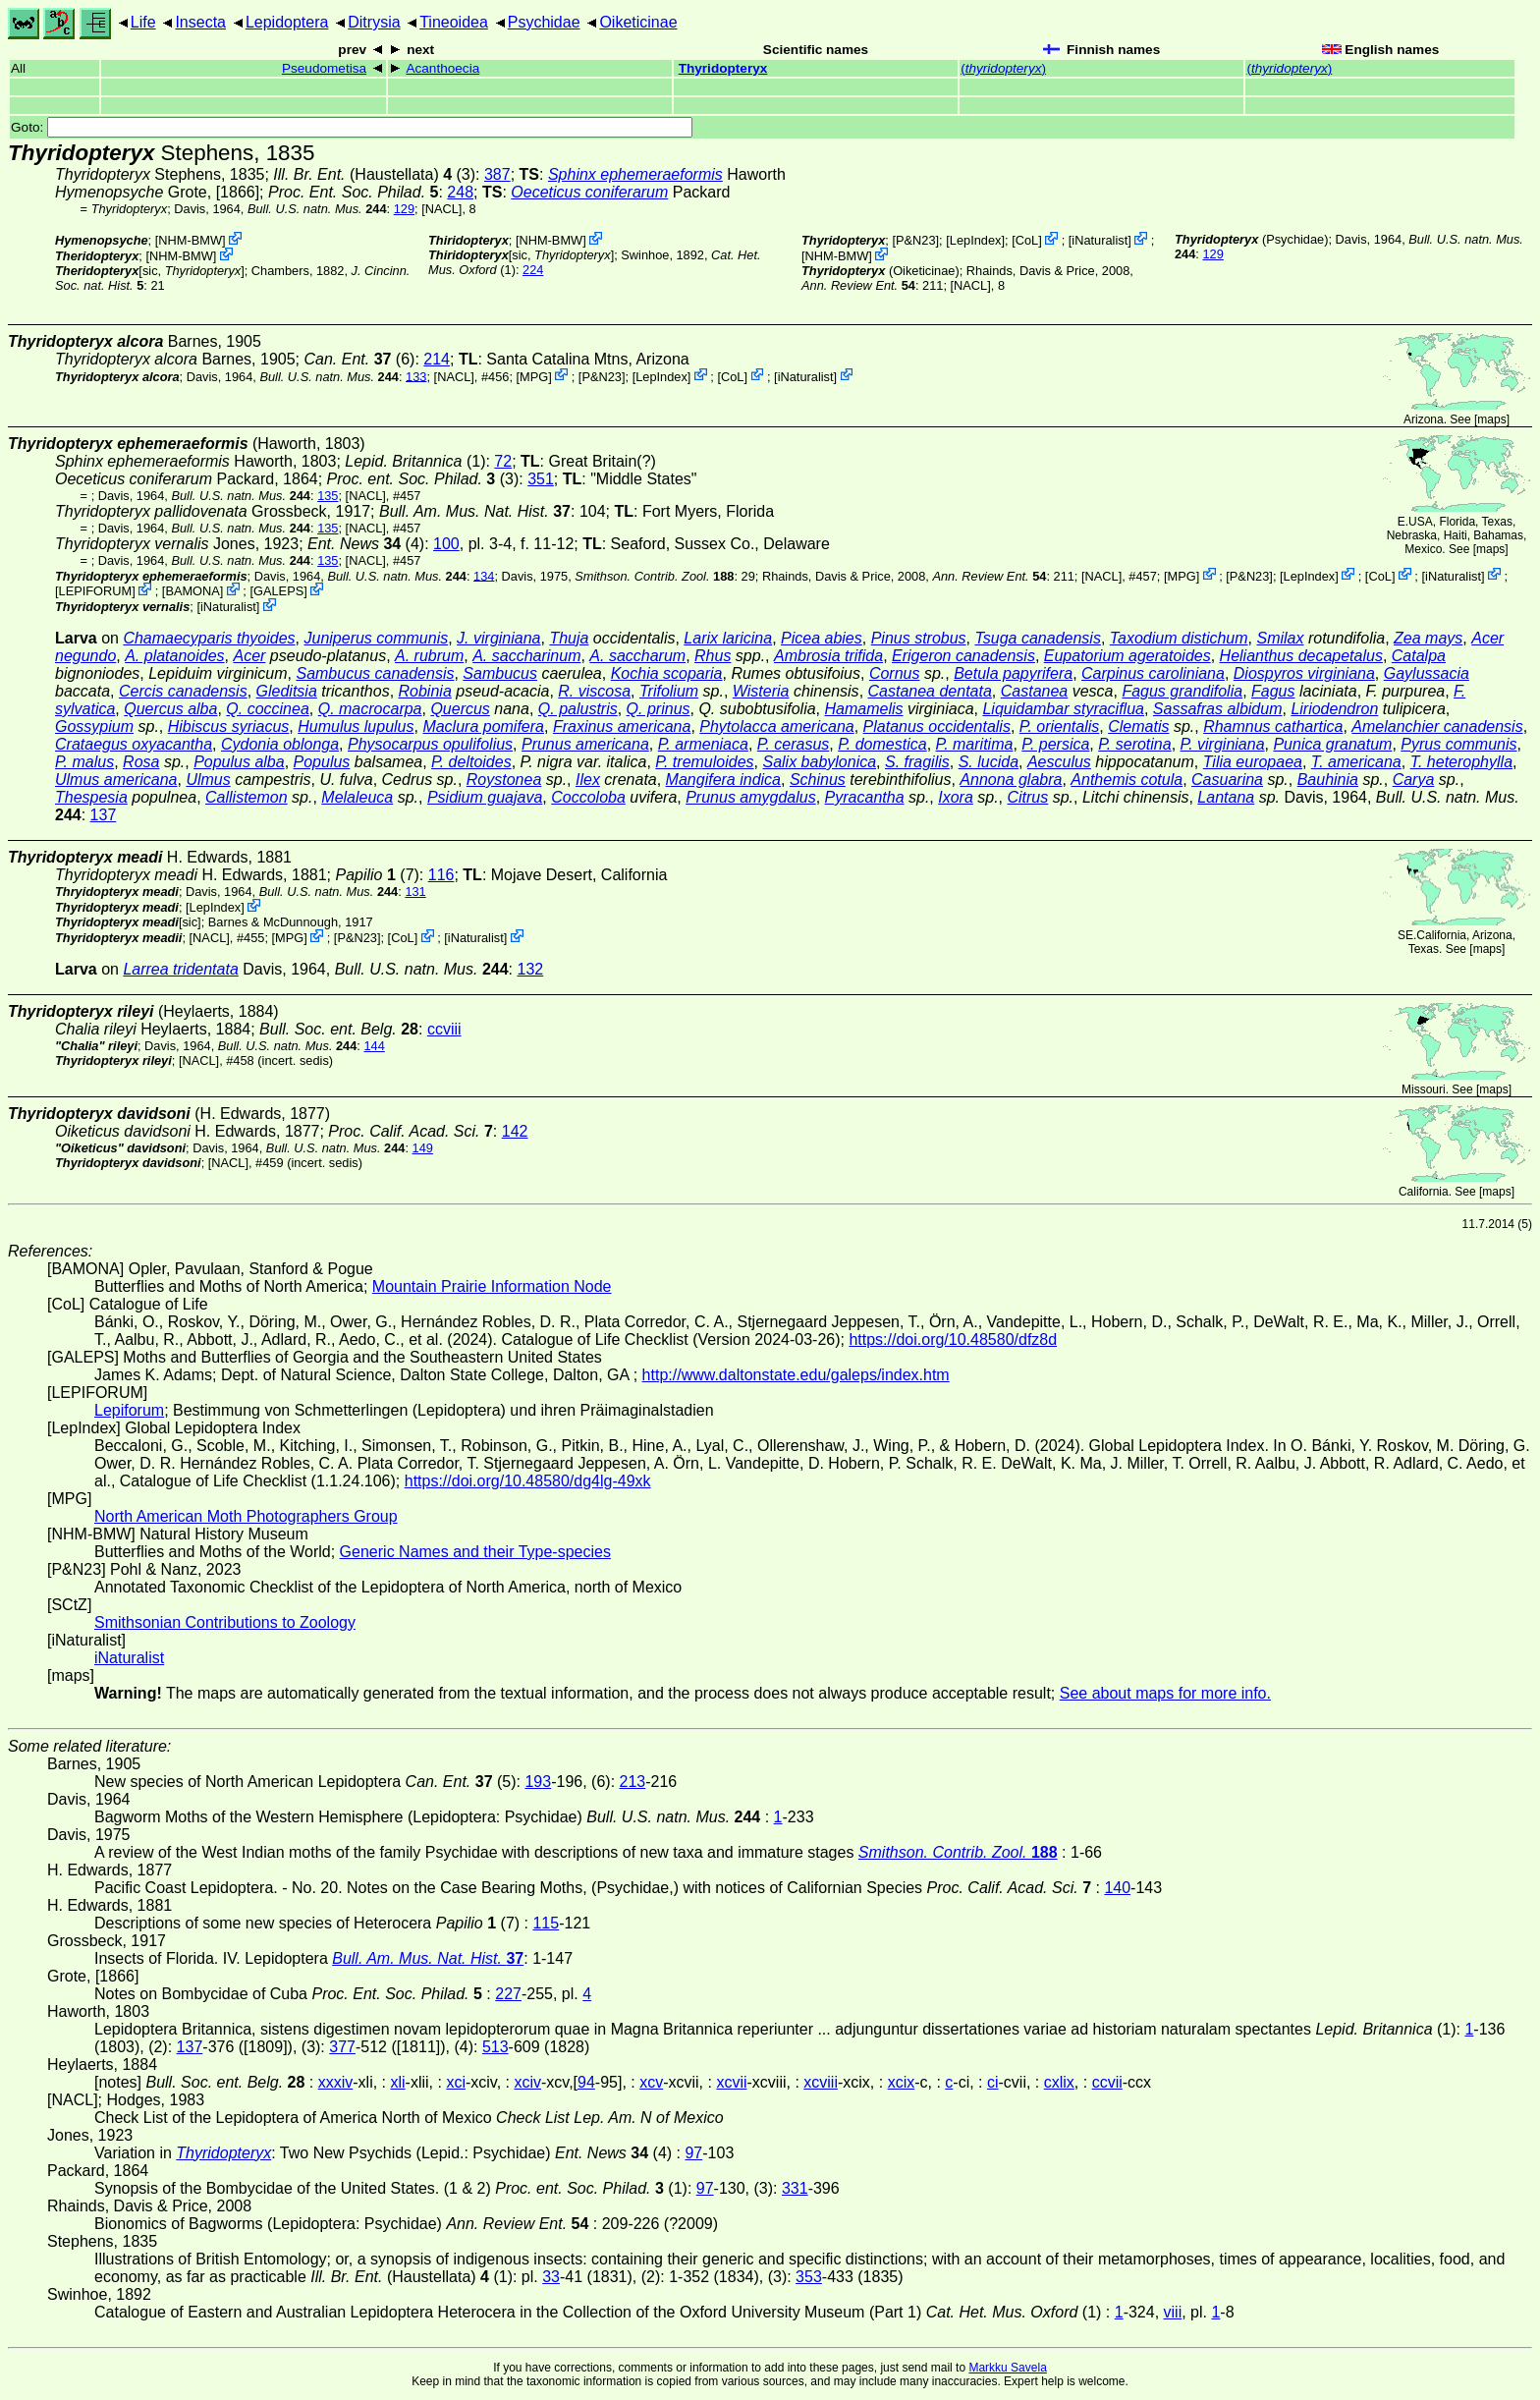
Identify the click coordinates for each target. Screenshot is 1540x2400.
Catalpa (1419, 655)
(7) (376, 874)
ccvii (1107, 2082)
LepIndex (976, 240)
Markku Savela (1007, 2367)
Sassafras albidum (1218, 708)
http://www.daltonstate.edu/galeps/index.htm (796, 1375)
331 (795, 2188)
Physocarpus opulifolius (430, 744)
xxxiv (336, 2082)
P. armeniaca (703, 744)
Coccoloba (588, 797)
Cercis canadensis (183, 691)
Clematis (1138, 726)
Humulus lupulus (355, 726)
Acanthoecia (442, 68)
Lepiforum (129, 1410)
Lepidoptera (287, 22)
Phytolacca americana (776, 726)
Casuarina (1227, 779)
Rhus (712, 655)
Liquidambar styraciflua (1063, 708)
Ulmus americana (116, 779)
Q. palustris (578, 708)
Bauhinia (1327, 779)
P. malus (84, 761)
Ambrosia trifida (828, 655)
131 (415, 891)
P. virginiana (1223, 744)
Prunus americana (585, 744)
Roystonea (504, 779)
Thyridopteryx (723, 68)
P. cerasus (793, 744)
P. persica (1055, 744)
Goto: (351, 127)
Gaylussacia (1426, 673)
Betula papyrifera (1013, 673)
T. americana (1356, 761)
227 (508, 1993)
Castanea (1035, 691)
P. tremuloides (704, 761)
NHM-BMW (190, 240)
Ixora (955, 797)
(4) (365, 543)
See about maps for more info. (1165, 1693)
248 (460, 192)
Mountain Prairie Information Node (492, 1286)
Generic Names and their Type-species (475, 1551)
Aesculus (1059, 761)
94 (586, 2082)
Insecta (200, 22)
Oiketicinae (638, 22)
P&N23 (916, 240)
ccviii (444, 1029)
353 (809, 2276)
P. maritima (975, 744)
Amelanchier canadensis (1436, 726)
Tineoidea (453, 22)
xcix (901, 2082)
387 (497, 174)
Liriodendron (1334, 708)
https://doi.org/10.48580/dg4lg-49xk (528, 1481)
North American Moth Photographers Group (246, 1516)
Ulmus (208, 779)
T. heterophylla (1461, 761)
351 (540, 479)
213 (633, 1781)
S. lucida (988, 761)
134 (483, 575)
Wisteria (761, 691)
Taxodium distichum (1179, 638)
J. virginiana (498, 638)
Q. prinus (658, 708)
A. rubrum (429, 655)
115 (545, 1923)
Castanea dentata (930, 691)
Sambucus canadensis (375, 673)
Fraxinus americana (622, 726)
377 (342, 2046)
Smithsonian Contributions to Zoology (225, 1622)
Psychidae (544, 22)
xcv (651, 2082)
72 (503, 461)
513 (495, 2046)
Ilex (588, 779)
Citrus (1027, 797)
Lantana (1225, 797)
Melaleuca (357, 797)
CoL (1027, 240)
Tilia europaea (1252, 761)
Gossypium (94, 726)
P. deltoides (471, 761)
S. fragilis (917, 761)
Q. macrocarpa (370, 708)
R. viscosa (594, 691)
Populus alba (239, 761)
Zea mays (1428, 638)
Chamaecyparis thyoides (209, 638)
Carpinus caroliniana (1153, 673)
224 (532, 269)
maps (1491, 419)
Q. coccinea (267, 708)
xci (456, 2082)
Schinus (818, 779)
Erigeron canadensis (963, 655)
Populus (322, 761)
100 (446, 543)
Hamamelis (864, 708)
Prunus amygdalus (751, 797)
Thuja (568, 638)
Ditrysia (374, 22)
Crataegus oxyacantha (133, 744)
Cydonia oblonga (280, 744)
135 (327, 495)
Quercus (459, 708)
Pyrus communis (1458, 744)
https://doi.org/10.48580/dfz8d (953, 1339)
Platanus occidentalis (937, 726)
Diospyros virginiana (1304, 673)
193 (537, 1781)
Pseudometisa (324, 68)
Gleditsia (286, 691)
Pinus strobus (918, 638)
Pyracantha (865, 797)
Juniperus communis (375, 638)
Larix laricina (728, 638)
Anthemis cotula (1126, 779)
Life (143, 22)
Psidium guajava (484, 797)
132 (531, 969)
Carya (1414, 779)
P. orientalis (1059, 726)
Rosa (141, 761)
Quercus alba (170, 708)
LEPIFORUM (96, 591)
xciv (527, 2082)
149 (422, 1148)
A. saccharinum (526, 655)
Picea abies (821, 638)
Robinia (425, 691)
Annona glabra (1011, 779)
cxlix (1059, 2082)
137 (103, 815)
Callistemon (246, 797)
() (1003, 68)
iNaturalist (1100, 240)
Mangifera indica (723, 779)
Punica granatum (1332, 744)
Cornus (894, 673)
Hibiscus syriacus (229, 726)
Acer (249, 655)
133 (416, 375)
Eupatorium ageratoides (1127, 655)
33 (551, 2276)
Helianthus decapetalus (1301, 655)
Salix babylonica (819, 761)
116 (441, 874)
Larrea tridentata (180, 969)
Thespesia (91, 797)
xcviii (820, 2082)
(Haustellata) (362, 174)
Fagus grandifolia (1182, 691)
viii (1173, 2312)
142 (515, 1131)
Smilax (1279, 638)
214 (436, 359)
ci (993, 2082)
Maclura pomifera (483, 726)
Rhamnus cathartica (1273, 726)
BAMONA (192, 591)
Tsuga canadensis (1037, 638)
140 (1117, 1887)
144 (373, 1045)
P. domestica (882, 744)
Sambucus (500, 673)
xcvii (731, 2082)
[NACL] (441, 208)
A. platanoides (174, 655)
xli (397, 2082)
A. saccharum (637, 655)
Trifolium (668, 691)
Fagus (1272, 691)
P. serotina (1134, 744)
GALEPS (278, 591)
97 (693, 2153)
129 (404, 208)
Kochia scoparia (667, 673)
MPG (534, 375)
